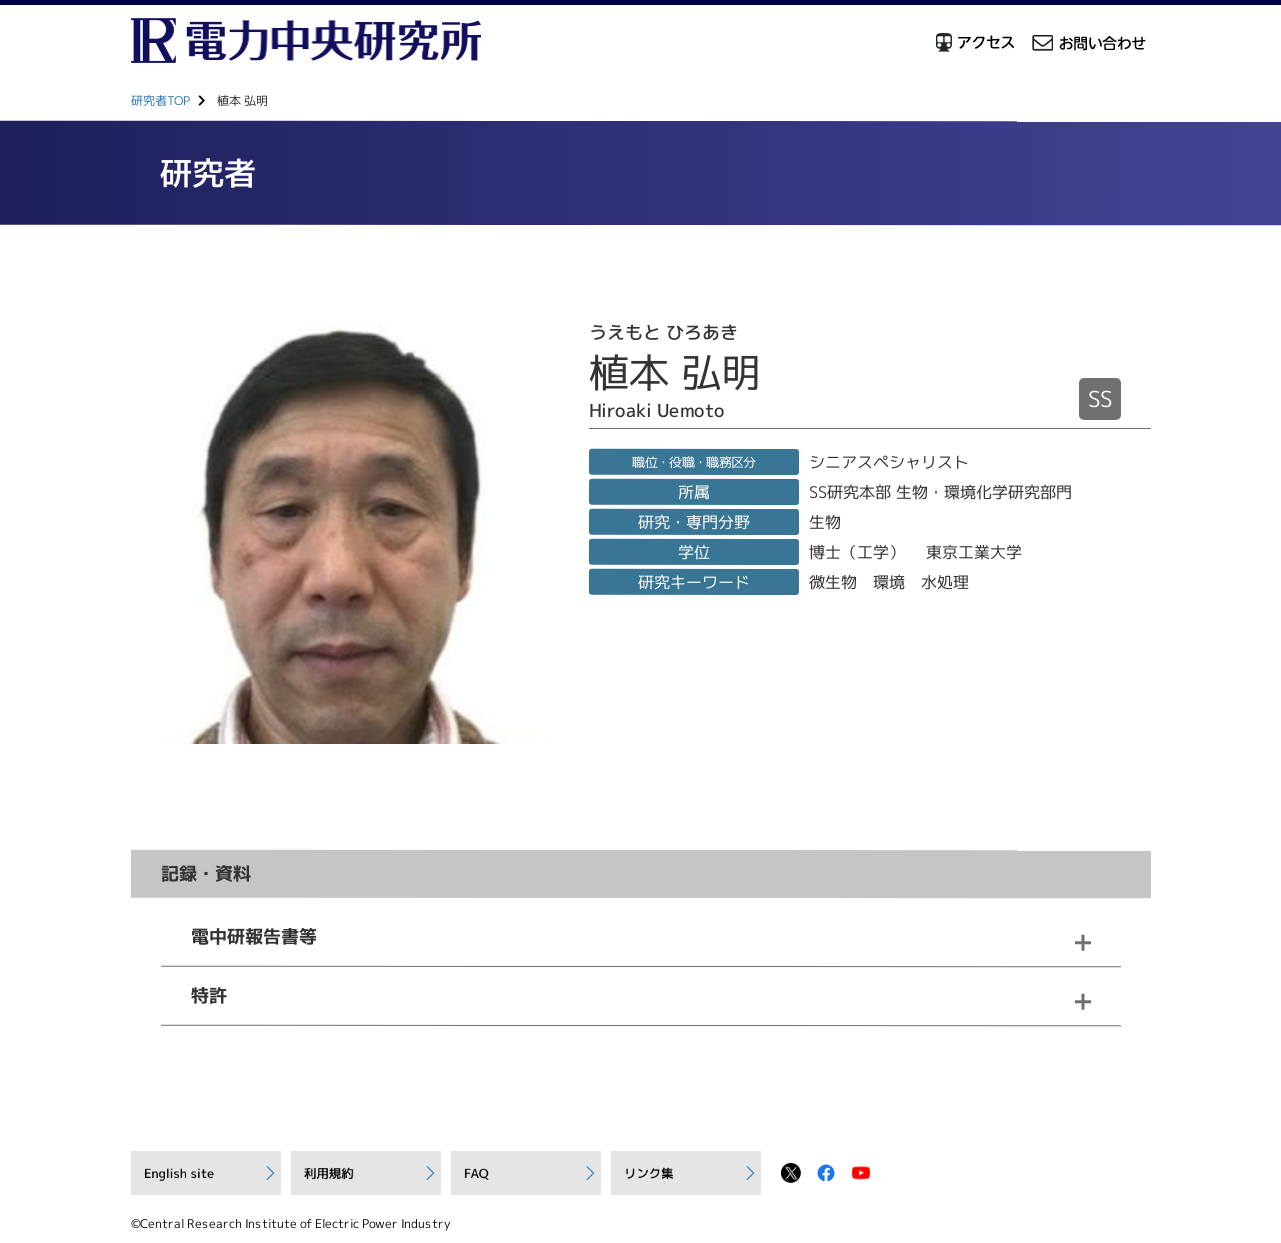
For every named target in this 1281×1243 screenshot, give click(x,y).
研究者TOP (159, 100)
